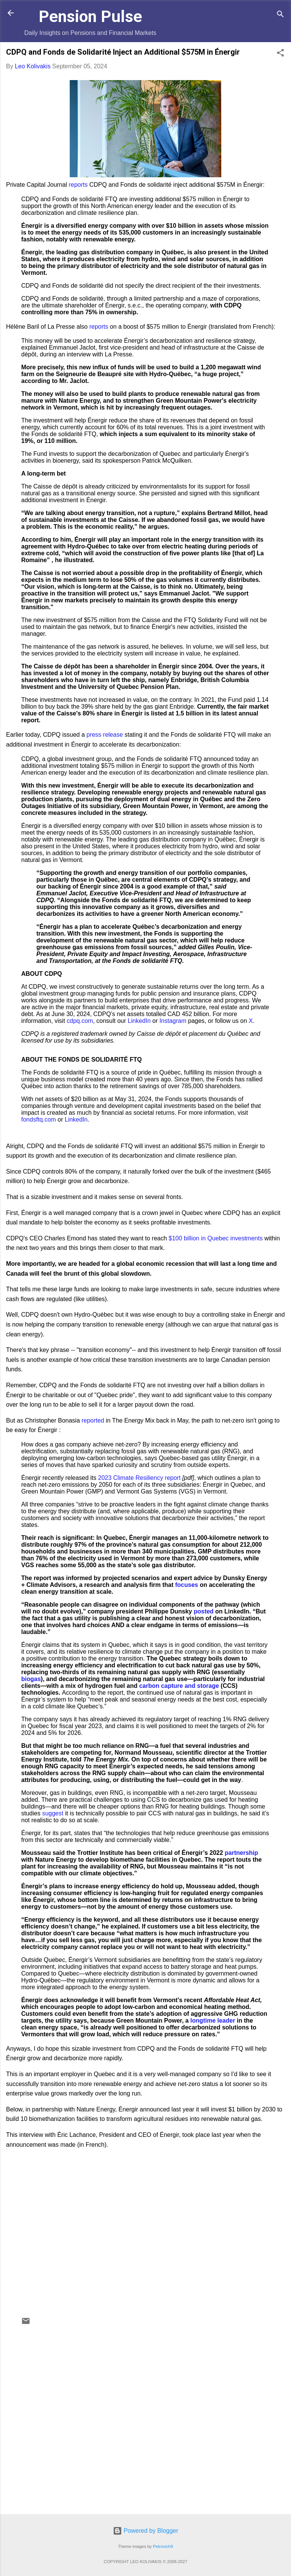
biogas (31, 1679)
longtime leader (212, 2020)
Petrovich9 (163, 2546)
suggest (52, 1813)
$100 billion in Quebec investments (216, 1238)
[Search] (280, 15)
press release (104, 734)
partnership (241, 1853)
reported (92, 1420)
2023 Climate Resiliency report (139, 1478)
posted (203, 1611)
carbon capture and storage (179, 1686)
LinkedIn (139, 1021)
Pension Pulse (90, 16)
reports (78, 184)
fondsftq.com (38, 1119)
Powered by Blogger (145, 2530)
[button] (280, 54)
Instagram (173, 1021)
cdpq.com (80, 1021)
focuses (186, 1585)
